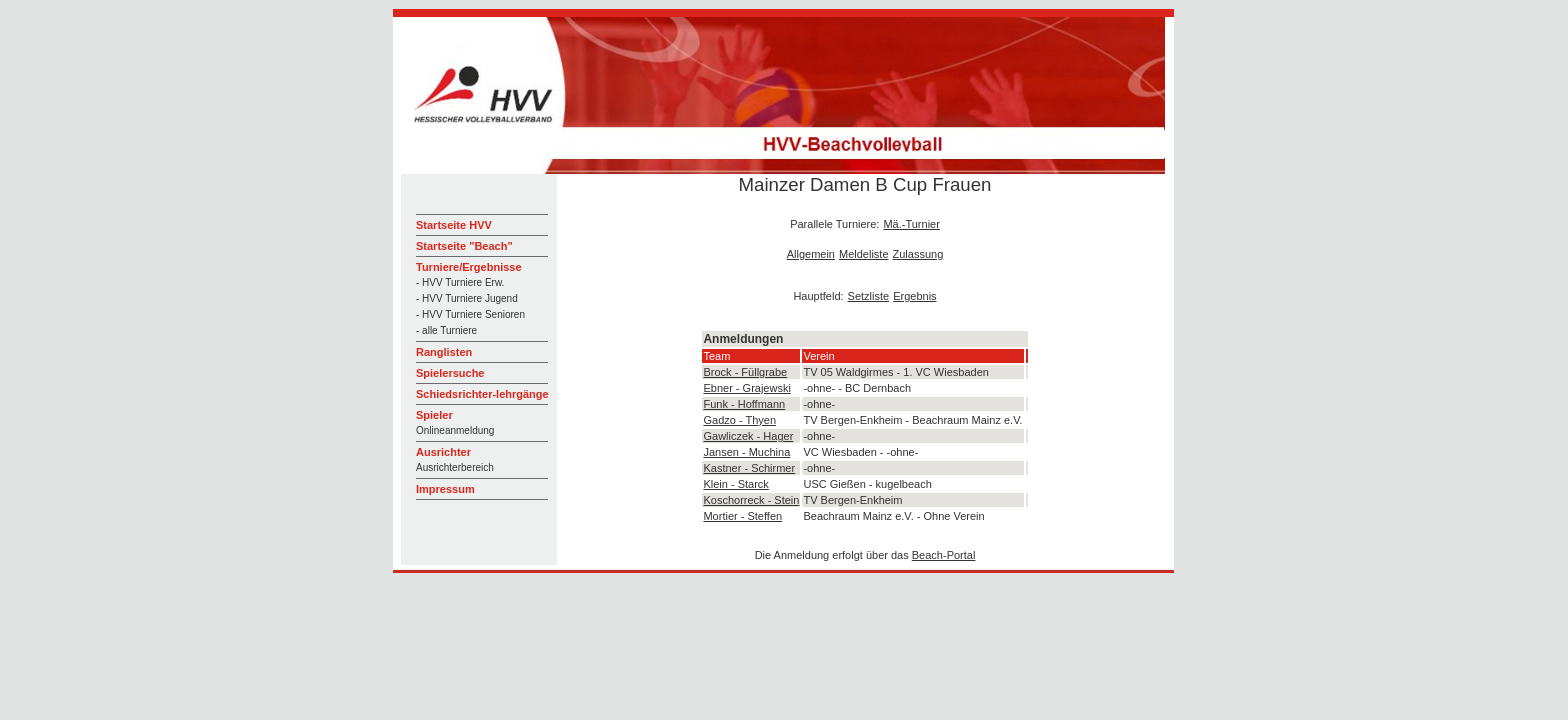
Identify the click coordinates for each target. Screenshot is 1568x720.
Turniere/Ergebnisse (469, 267)
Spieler (434, 415)
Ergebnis (914, 296)
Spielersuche (450, 373)
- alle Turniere (446, 330)
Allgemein (811, 254)
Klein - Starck (735, 484)
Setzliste (869, 296)
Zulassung (918, 254)
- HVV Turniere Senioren (470, 314)
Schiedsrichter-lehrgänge (482, 394)
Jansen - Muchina (746, 452)
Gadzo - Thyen (739, 420)
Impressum (445, 489)
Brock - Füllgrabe (745, 372)
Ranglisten (444, 352)
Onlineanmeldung (455, 430)
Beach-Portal (944, 555)
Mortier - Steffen (742, 516)
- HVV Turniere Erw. (460, 282)
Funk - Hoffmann (744, 404)
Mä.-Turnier (911, 224)
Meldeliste (864, 254)
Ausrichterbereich (455, 467)
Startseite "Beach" (464, 246)
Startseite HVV (454, 225)
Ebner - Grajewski (746, 388)
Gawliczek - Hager (748, 436)
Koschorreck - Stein (751, 500)
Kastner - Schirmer (749, 468)
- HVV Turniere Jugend (467, 298)
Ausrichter (443, 452)
